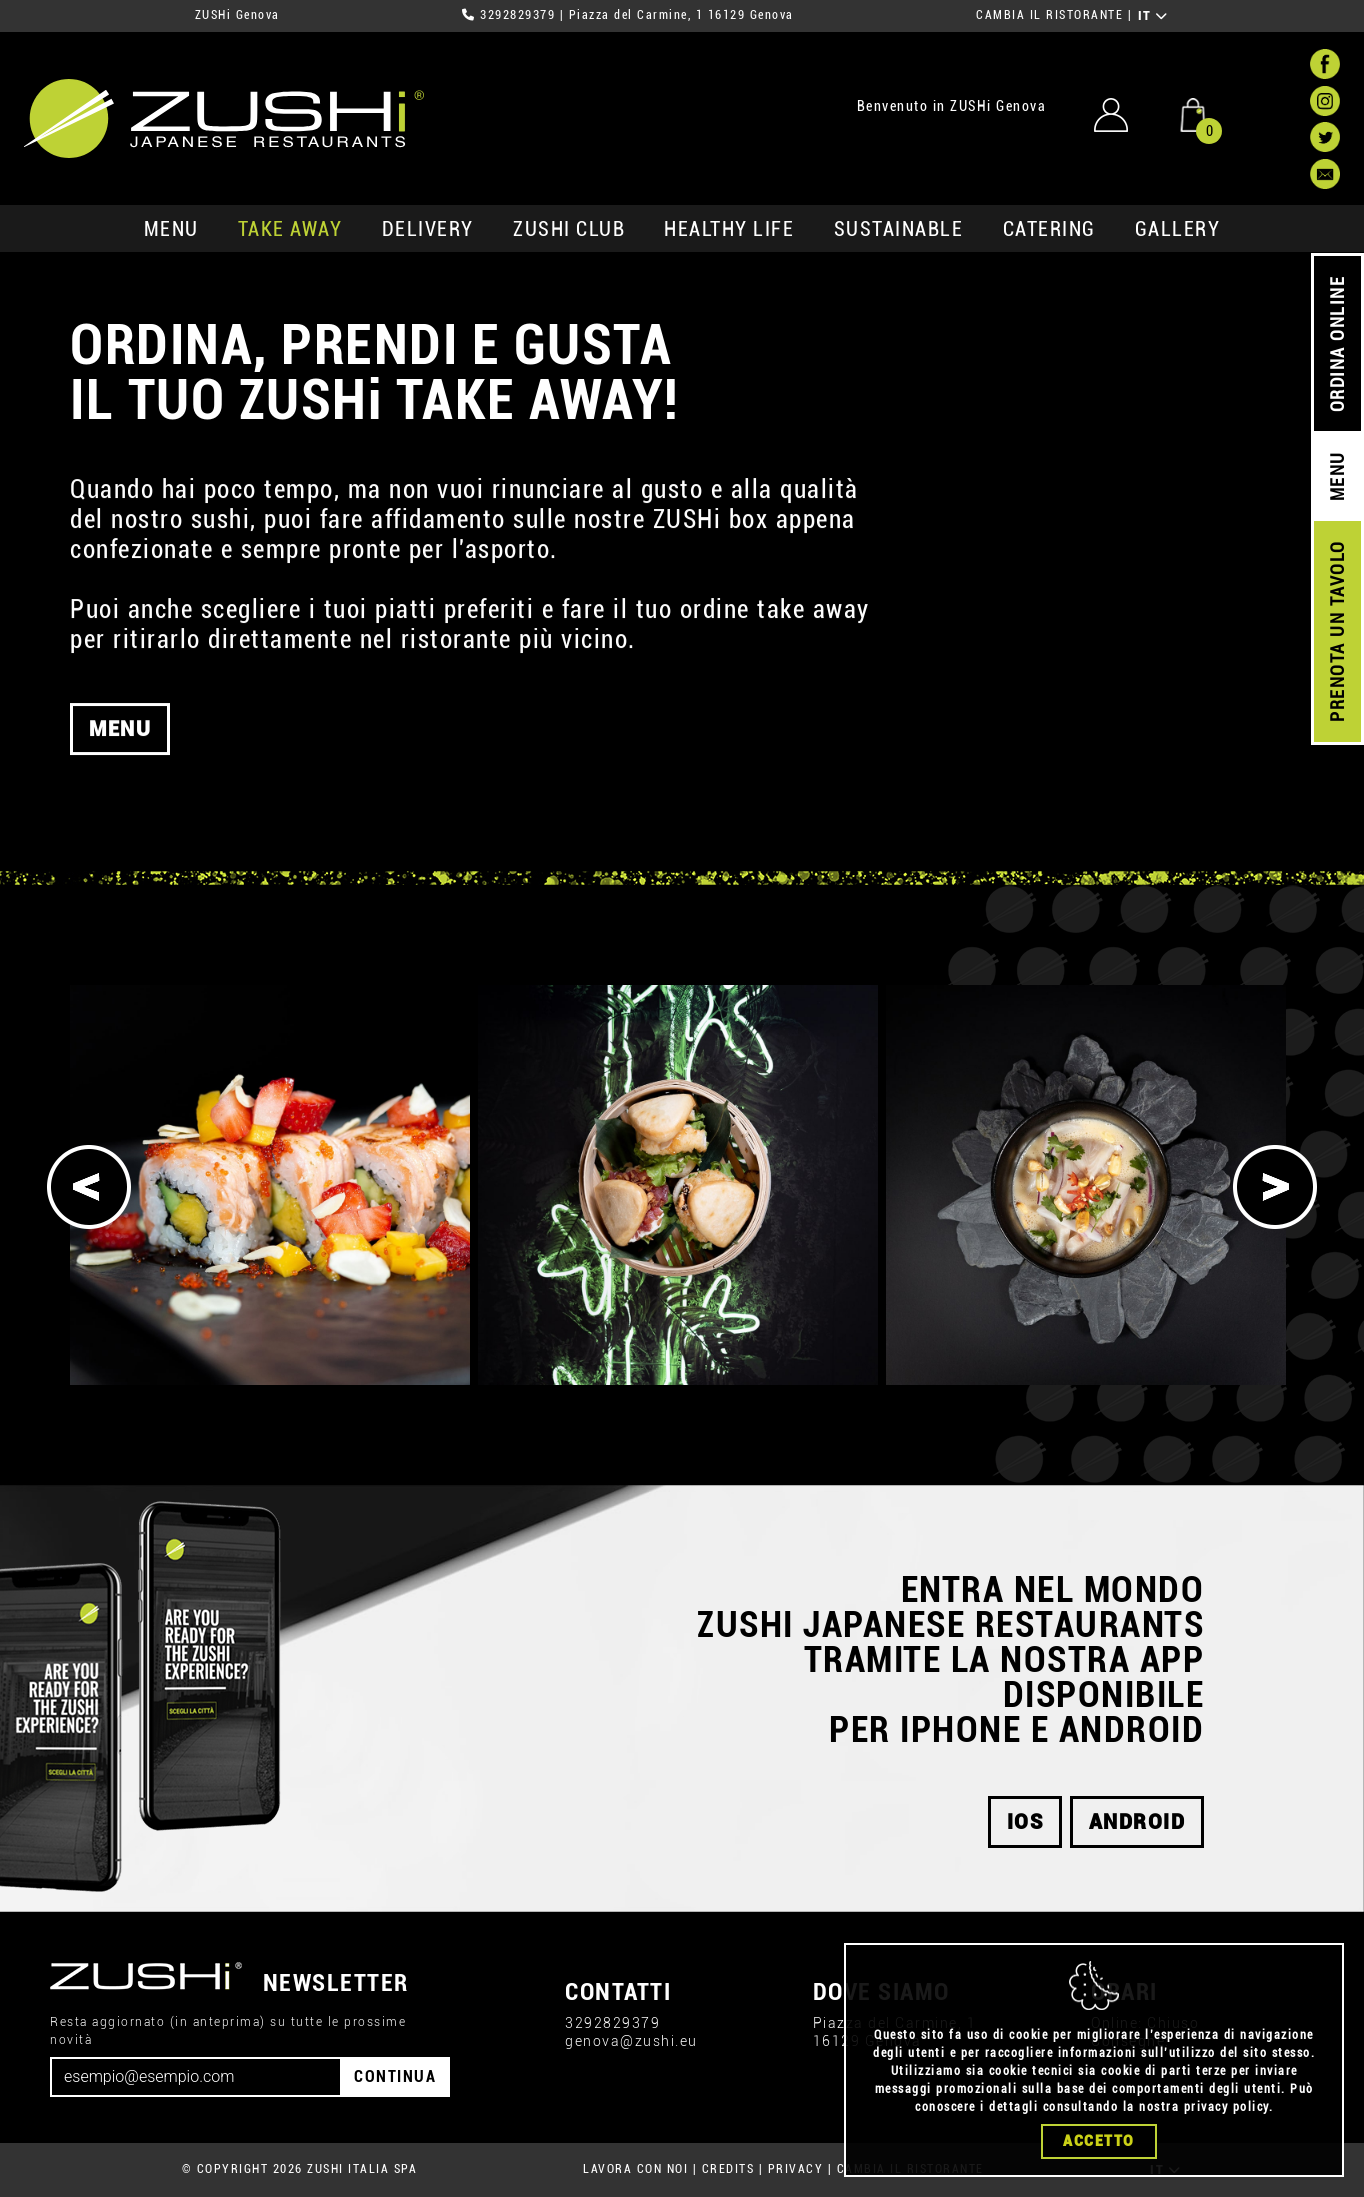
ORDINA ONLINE (1337, 344)
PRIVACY (796, 2169)
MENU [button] (120, 735)
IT (1153, 16)
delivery (428, 229)
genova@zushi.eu (631, 2041)
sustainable (899, 229)
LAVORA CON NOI (635, 2169)
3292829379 (517, 15)
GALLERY (1178, 229)
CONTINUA (395, 2076)
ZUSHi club (569, 229)
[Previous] (89, 1187)
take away (290, 229)
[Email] (196, 2077)
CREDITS (728, 2169)
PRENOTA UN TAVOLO (1337, 632)
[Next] (1275, 1187)
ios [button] (1025, 1822)
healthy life (729, 229)
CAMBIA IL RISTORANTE (1049, 15)
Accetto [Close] (1099, 2141)
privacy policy (1226, 2107)
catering (1049, 229)
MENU (171, 229)
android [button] (1137, 1822)
